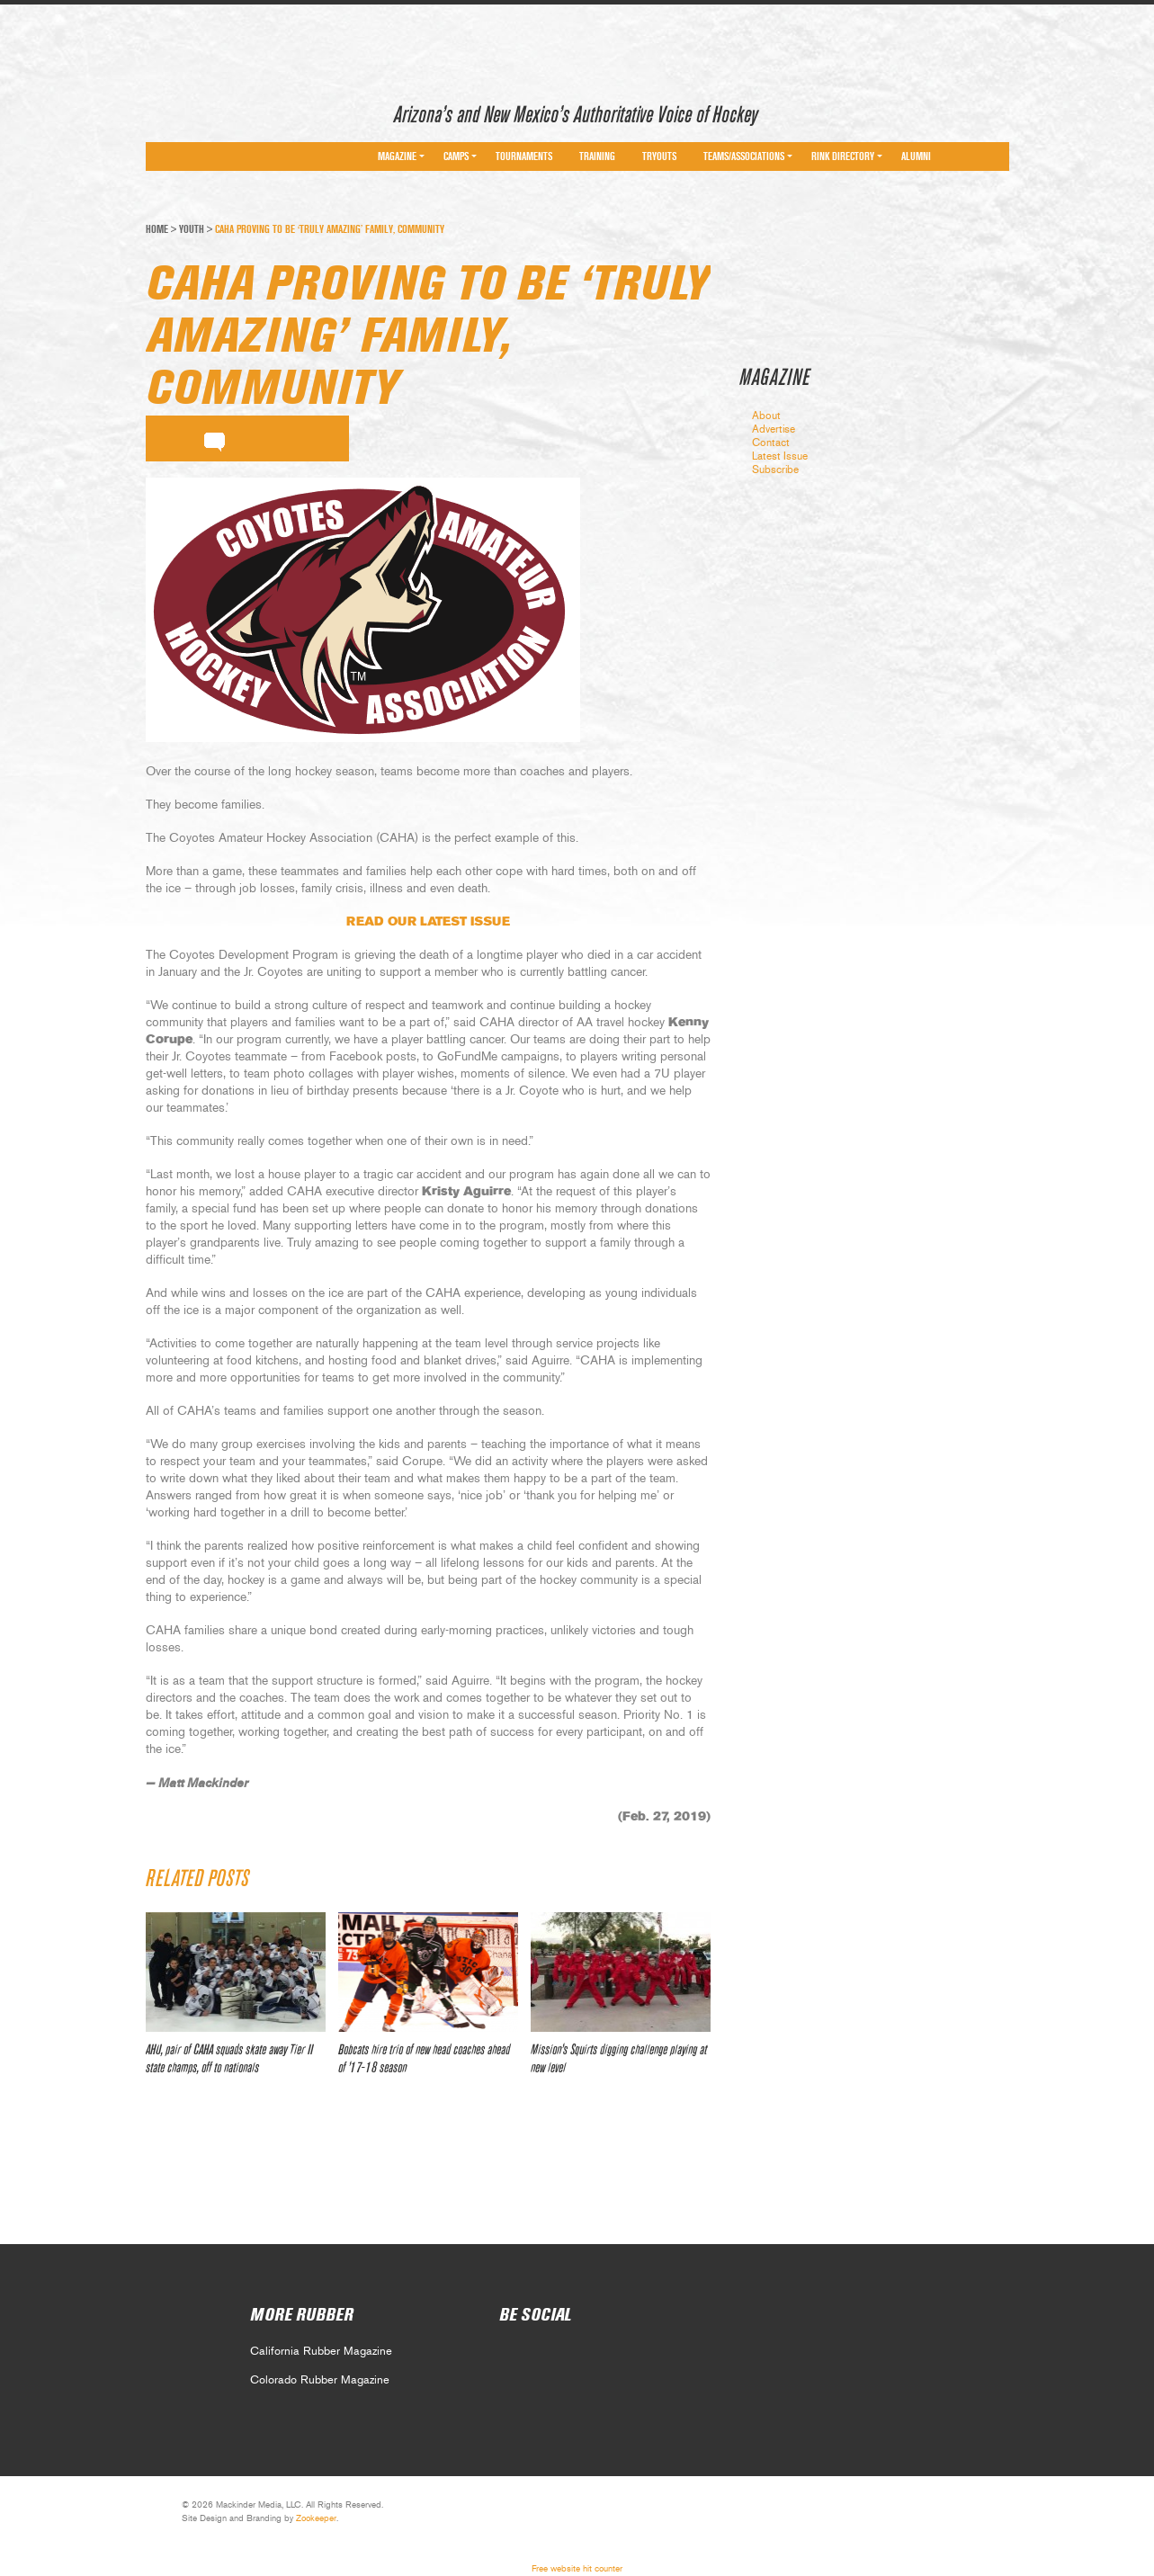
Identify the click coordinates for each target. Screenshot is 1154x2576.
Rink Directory (842, 156)
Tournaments (524, 156)
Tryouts (659, 156)
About (766, 415)
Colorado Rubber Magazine (319, 2380)
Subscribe (775, 469)
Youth (191, 229)
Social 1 (551, 2357)
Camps (456, 156)
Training (597, 156)
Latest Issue (780, 456)
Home (157, 229)
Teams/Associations (743, 156)
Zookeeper (316, 2518)
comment (214, 438)
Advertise (773, 429)
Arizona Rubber (210, 110)
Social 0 (511, 2357)
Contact (771, 442)
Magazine (397, 156)
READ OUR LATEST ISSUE (428, 922)
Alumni (916, 156)
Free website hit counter (577, 2568)
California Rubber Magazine (321, 2351)
